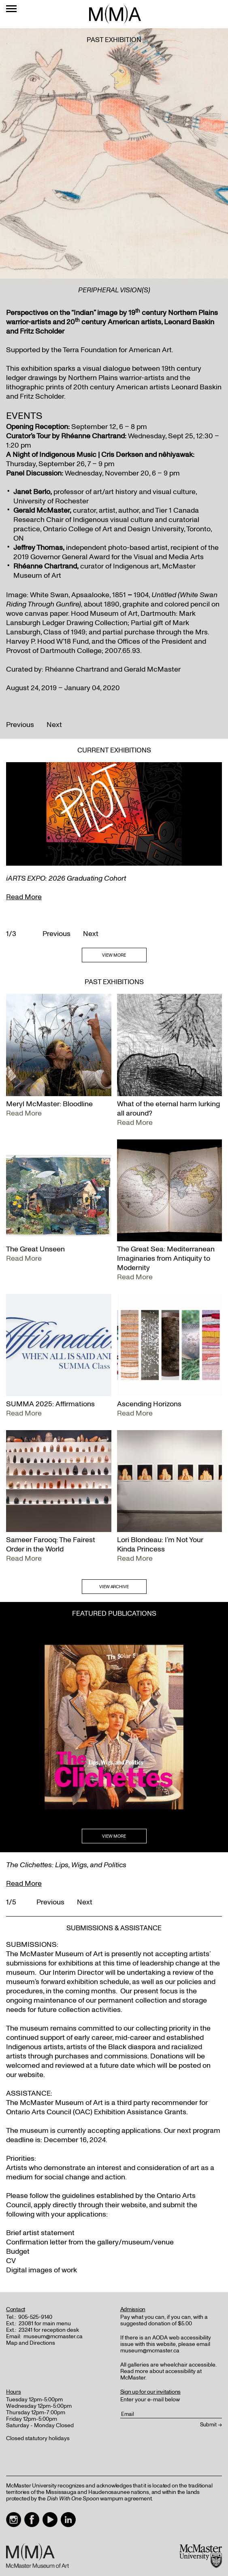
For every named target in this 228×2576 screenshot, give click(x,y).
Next (54, 725)
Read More (24, 897)
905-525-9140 (35, 2317)
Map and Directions (30, 2343)
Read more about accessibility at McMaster (161, 2374)
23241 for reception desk (49, 2330)
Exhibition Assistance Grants (140, 2112)
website (133, 2205)
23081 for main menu (45, 2323)
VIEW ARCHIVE (114, 1587)
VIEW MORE (114, 955)
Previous (20, 725)
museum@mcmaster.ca (53, 2336)
